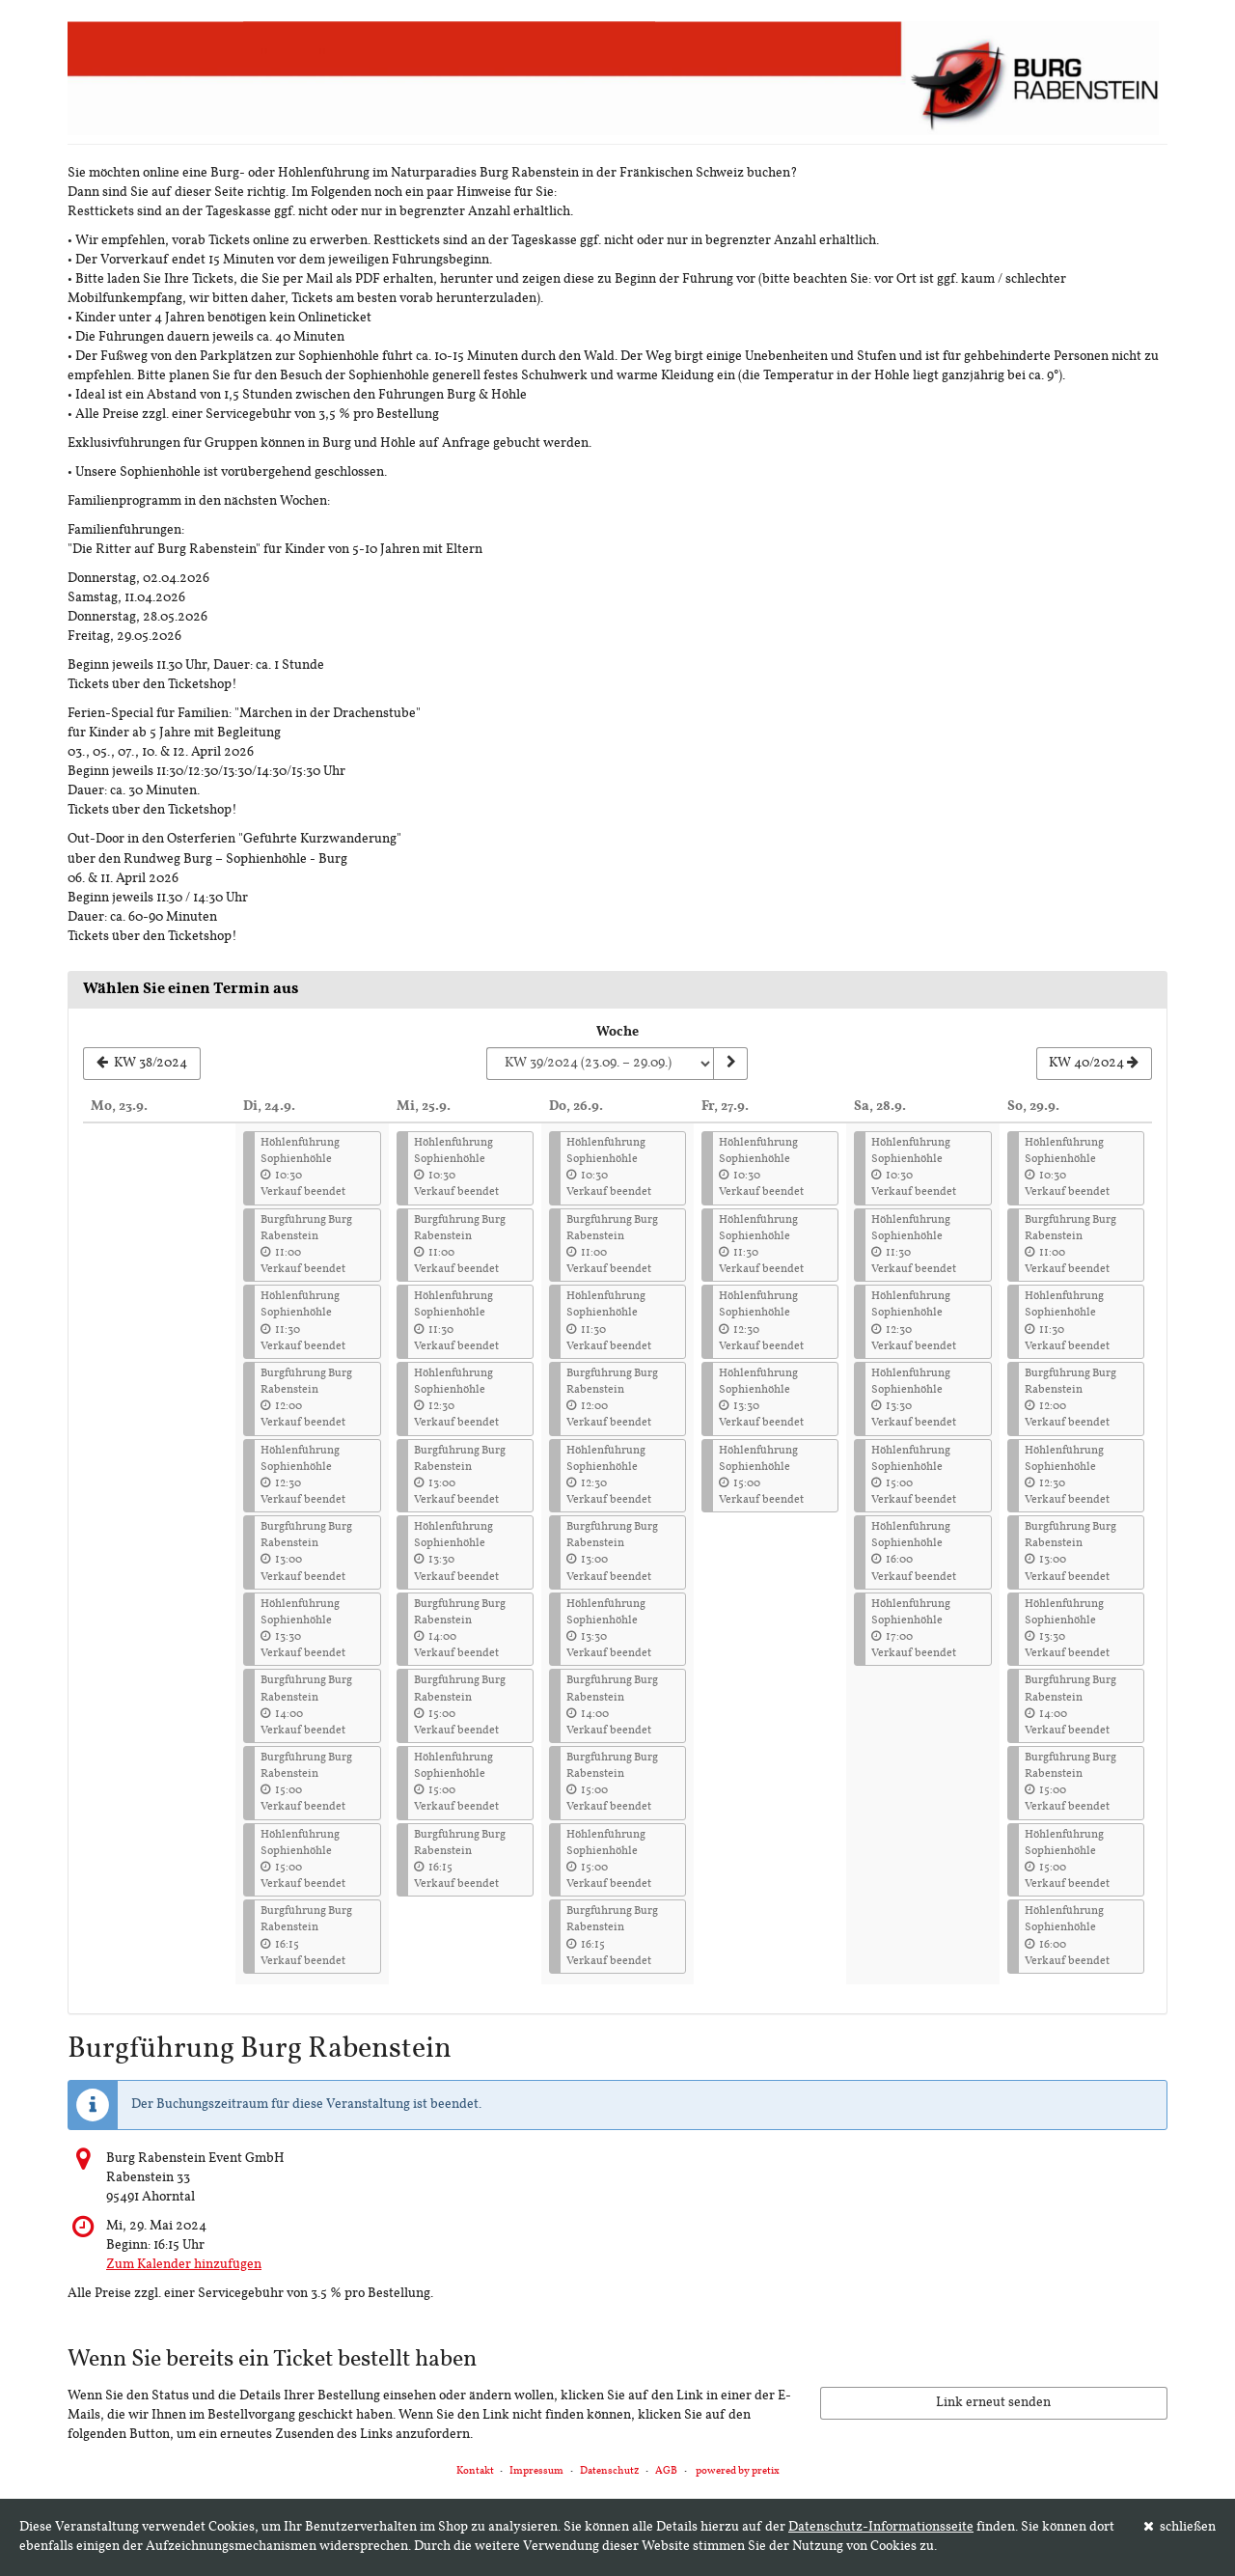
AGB (666, 2471)
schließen (1180, 2526)
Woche (617, 1032)
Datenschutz (610, 2471)
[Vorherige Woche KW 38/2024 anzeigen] (142, 1063)
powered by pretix (738, 2471)
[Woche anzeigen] (730, 1063)
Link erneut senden (993, 2403)
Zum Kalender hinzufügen (183, 2264)
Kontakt (475, 2471)
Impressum (536, 2471)
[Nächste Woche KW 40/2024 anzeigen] (1094, 1063)
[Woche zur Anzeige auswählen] (599, 1063)
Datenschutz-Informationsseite (881, 2527)
